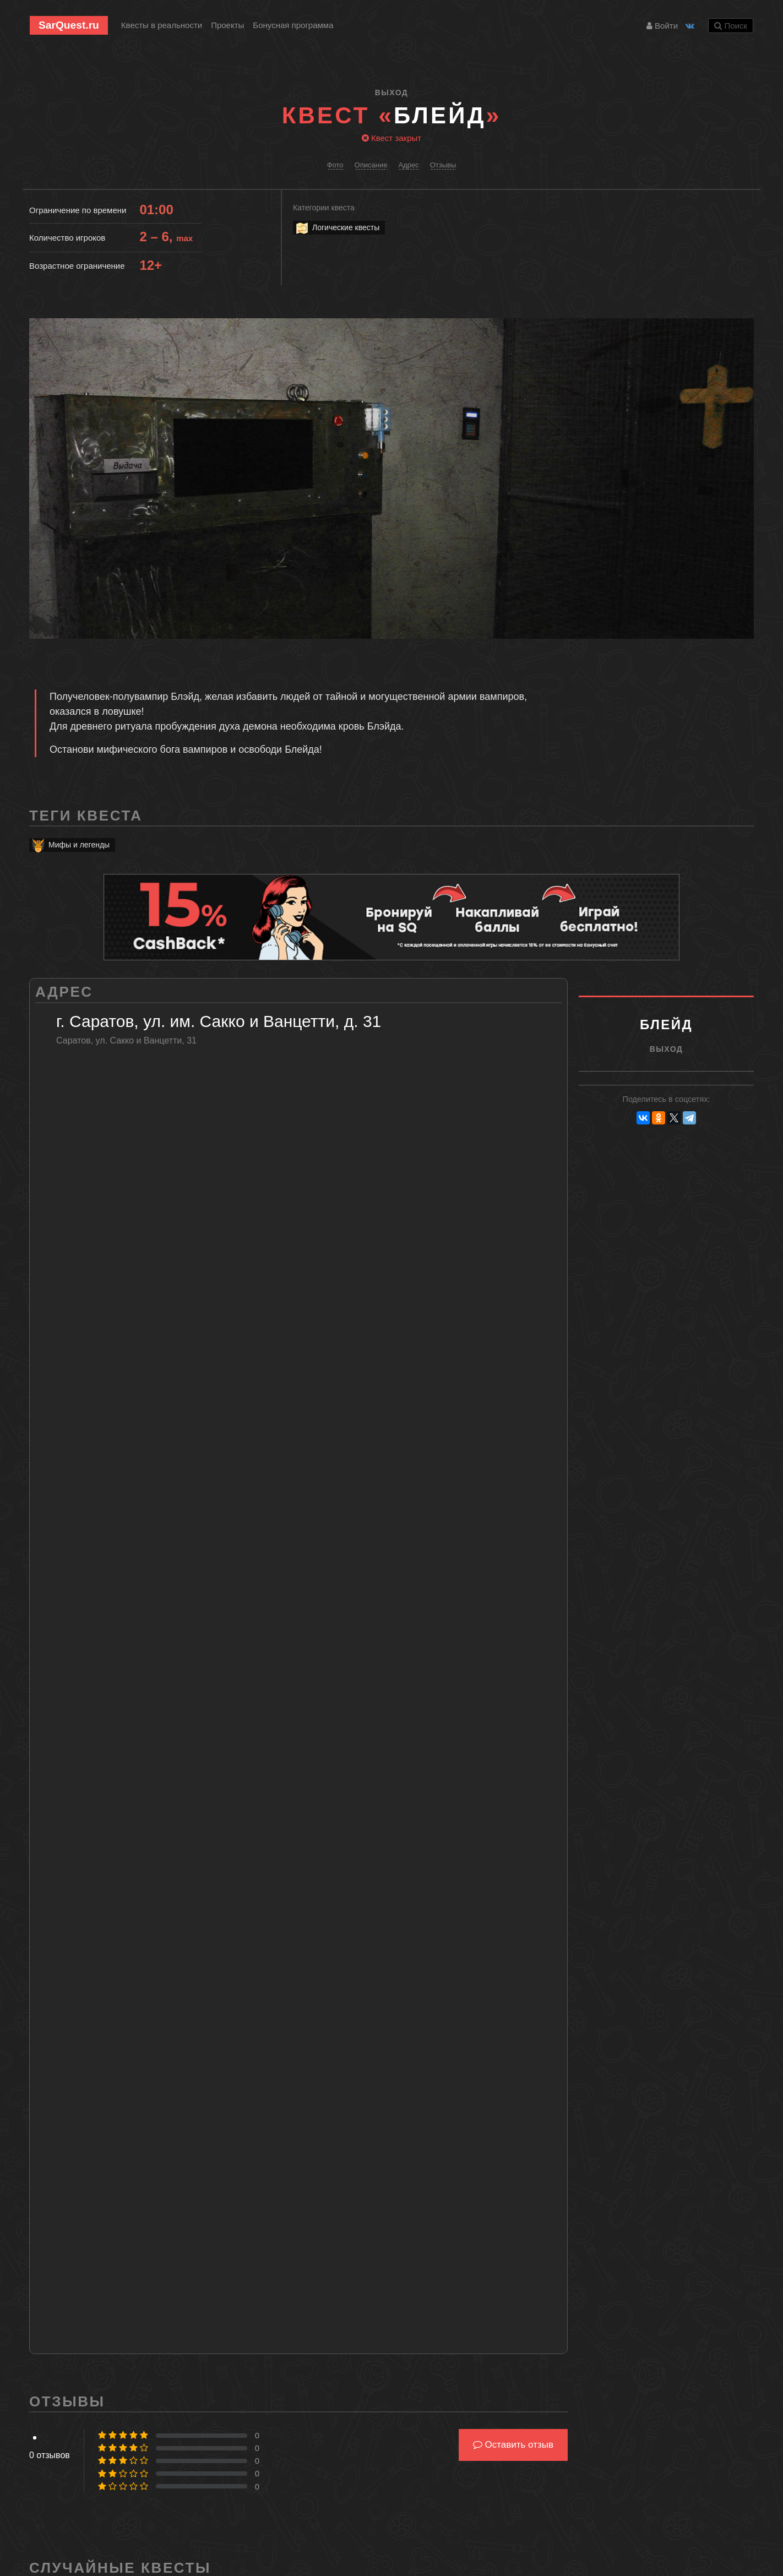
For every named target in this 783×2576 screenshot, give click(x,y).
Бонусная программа (293, 25)
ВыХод (391, 92)
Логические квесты (337, 228)
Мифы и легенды (70, 845)
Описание (371, 165)
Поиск (730, 25)
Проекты (227, 25)
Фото (335, 165)
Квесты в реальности (161, 25)
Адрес (408, 165)
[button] (744, 328)
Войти (662, 25)
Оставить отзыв (513, 2444)
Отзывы (443, 165)
